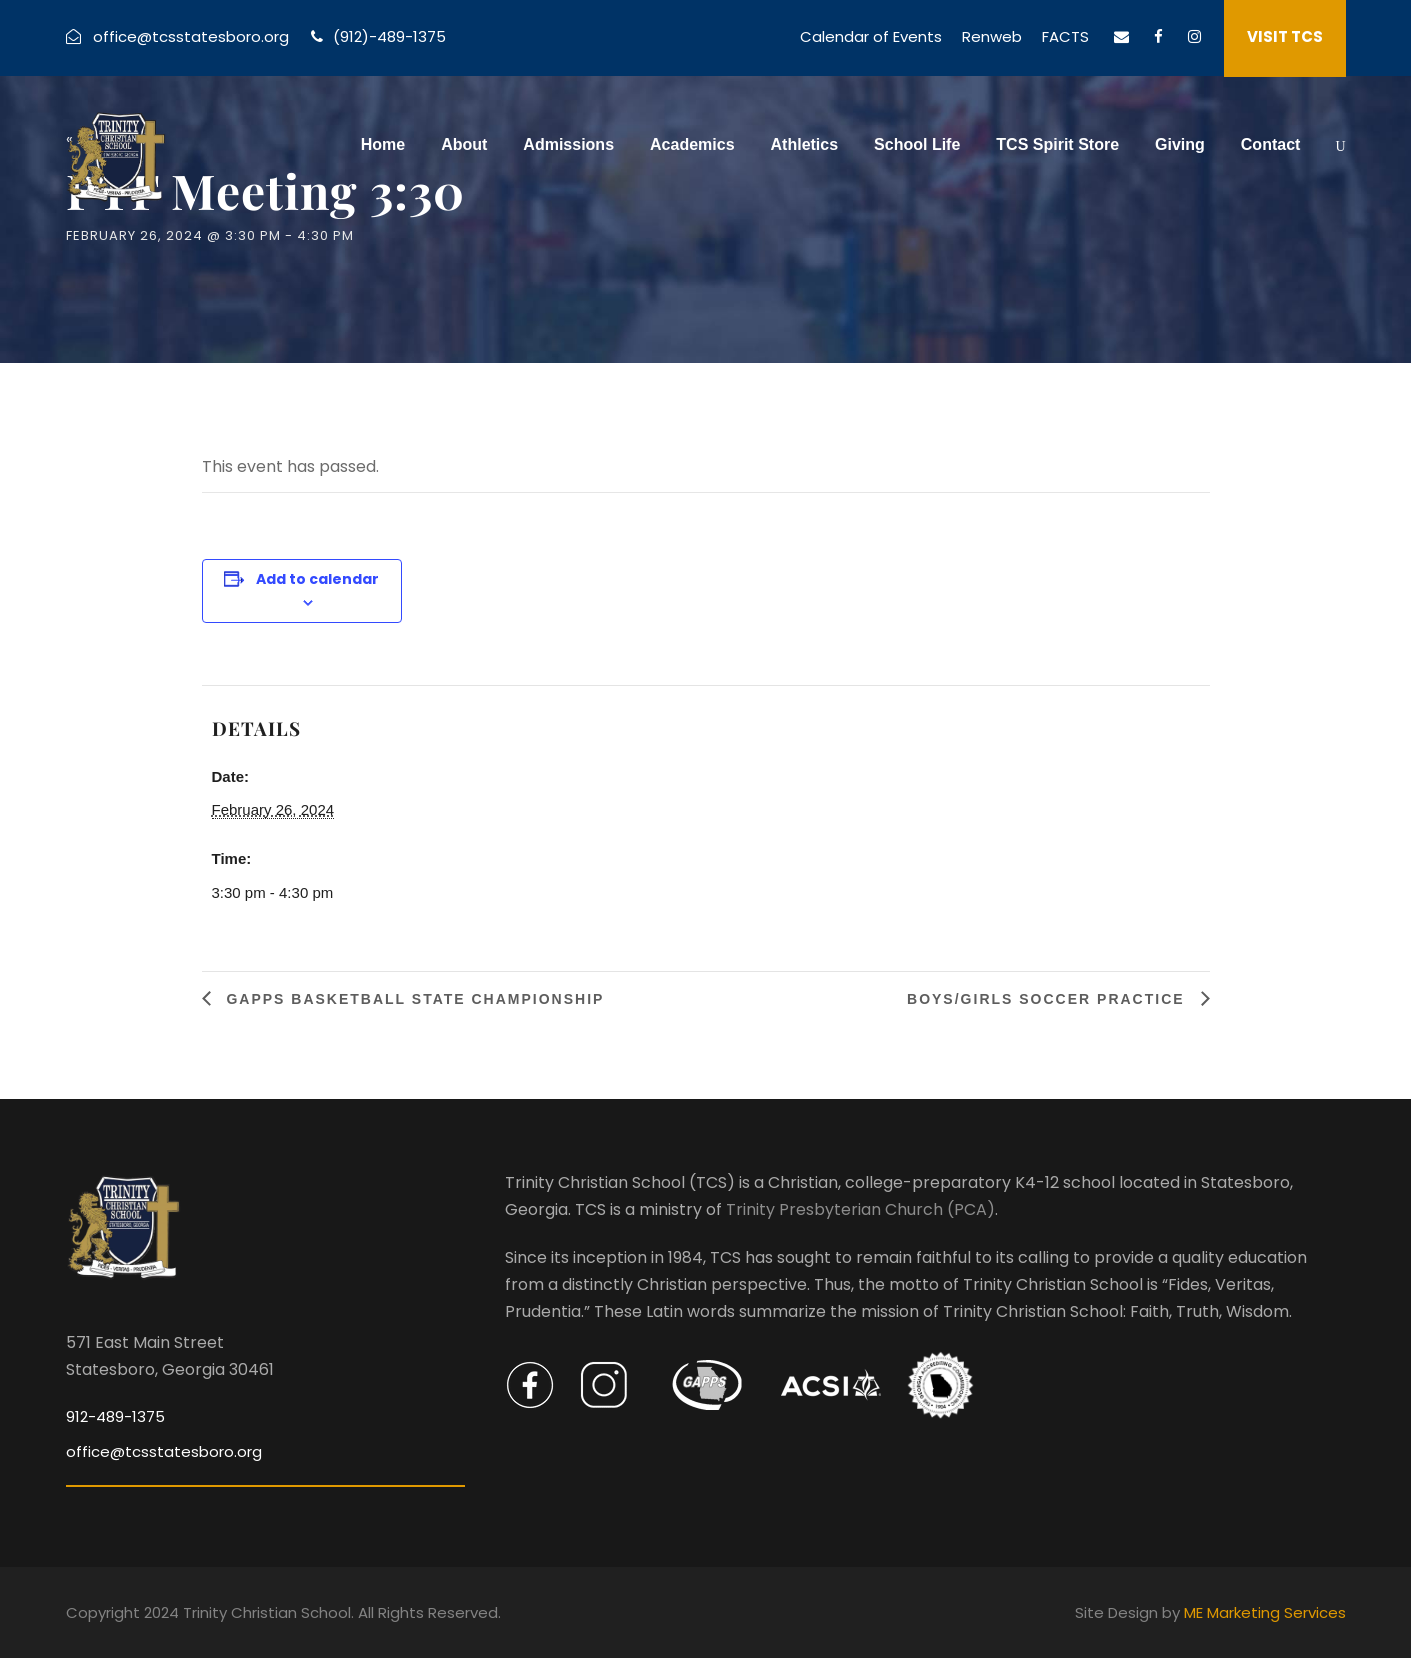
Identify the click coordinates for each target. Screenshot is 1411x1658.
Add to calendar (317, 579)
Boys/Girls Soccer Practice (1048, 999)
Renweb (992, 36)
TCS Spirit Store (1057, 144)
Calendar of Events (871, 36)
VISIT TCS (1285, 36)
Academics (692, 144)
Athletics (805, 144)
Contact (1271, 144)
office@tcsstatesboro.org (191, 36)
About (464, 144)
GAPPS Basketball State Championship (413, 999)
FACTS (1065, 36)
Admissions (568, 144)
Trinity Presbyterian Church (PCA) (860, 1209)
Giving (1180, 144)
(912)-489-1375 (389, 36)
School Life (917, 144)
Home (383, 144)
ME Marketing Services (1265, 1612)
